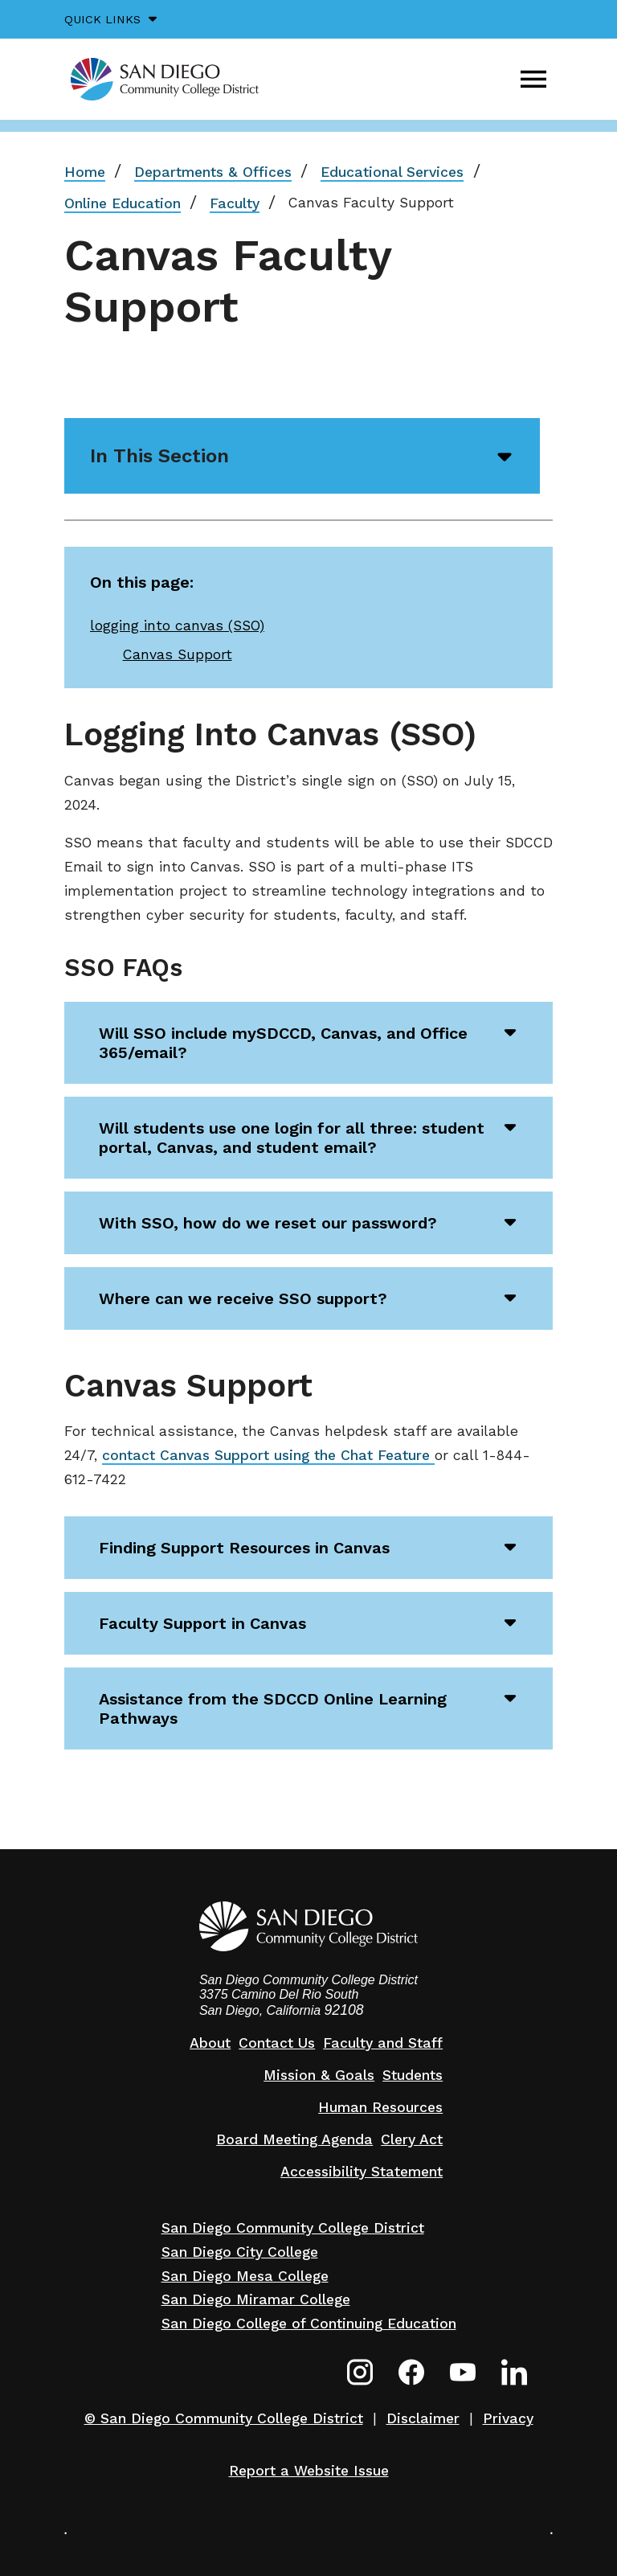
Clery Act (412, 2139)
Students (412, 2075)
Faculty (234, 203)
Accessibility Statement (361, 2172)
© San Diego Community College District (223, 2418)
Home (84, 172)
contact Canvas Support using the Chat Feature (268, 1455)
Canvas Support (177, 654)
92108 (344, 2010)
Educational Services (392, 172)
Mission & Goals (319, 2075)
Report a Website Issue (309, 2471)
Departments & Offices (213, 172)
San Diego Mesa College (245, 2276)
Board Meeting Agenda (294, 2139)
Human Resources (380, 2107)
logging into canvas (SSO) (177, 625)
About (210, 2043)
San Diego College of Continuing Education (308, 2324)
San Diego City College (239, 2252)
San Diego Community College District (292, 2228)
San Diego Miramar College (255, 2299)
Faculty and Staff (383, 2043)
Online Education (122, 203)
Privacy (508, 2418)
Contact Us (277, 2043)
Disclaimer (423, 2418)
